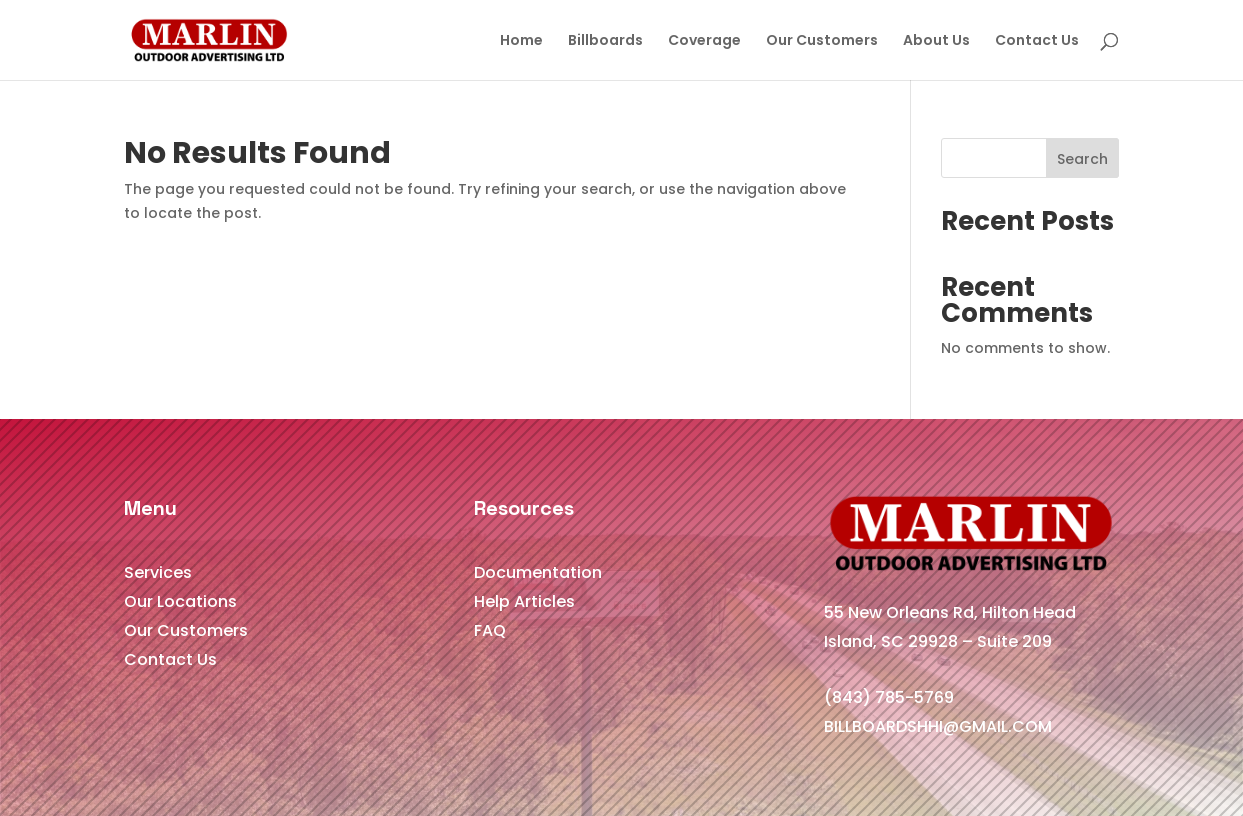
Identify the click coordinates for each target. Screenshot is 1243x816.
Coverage (704, 41)
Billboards (605, 41)
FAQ (490, 630)
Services (158, 572)
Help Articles (524, 601)
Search (1082, 159)
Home (521, 41)
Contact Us (1037, 41)
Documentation (538, 572)
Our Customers (822, 41)
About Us (936, 41)
